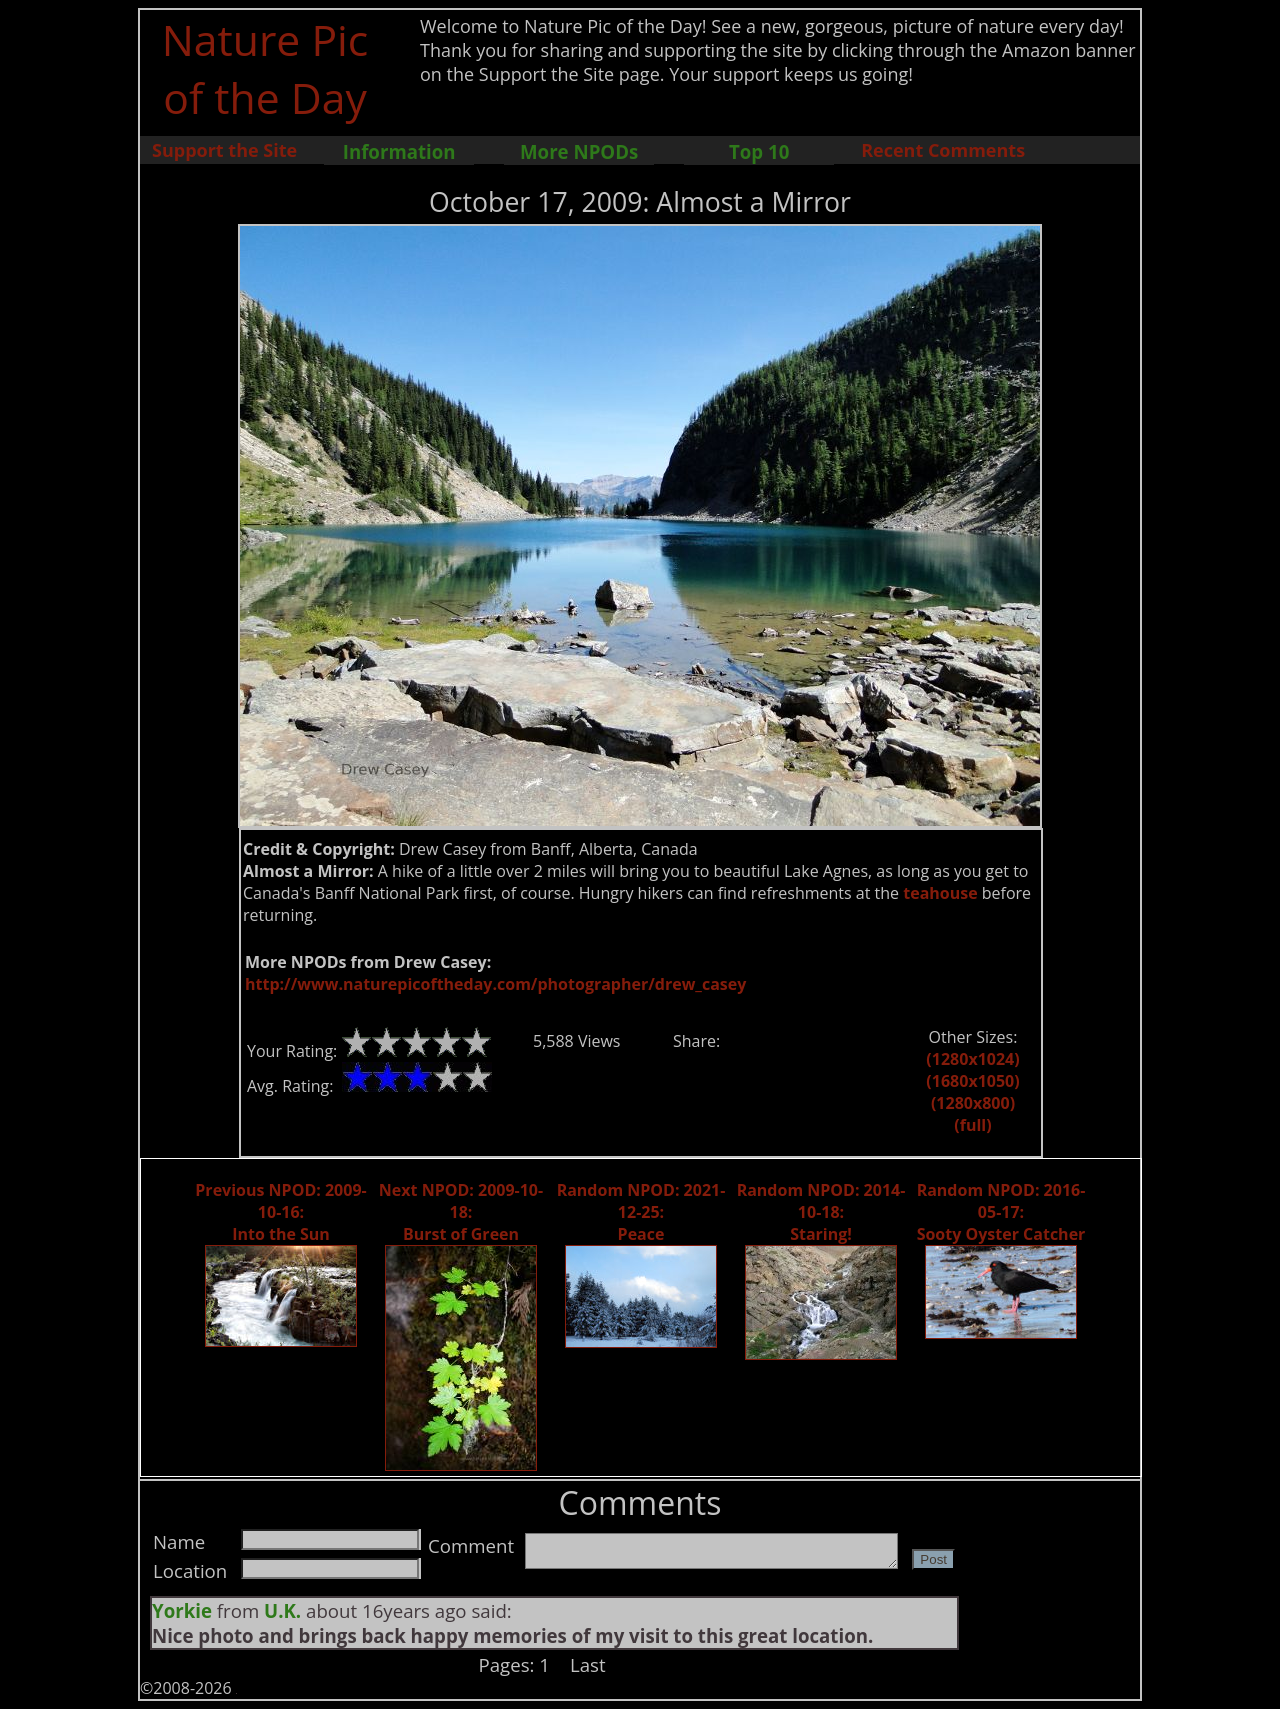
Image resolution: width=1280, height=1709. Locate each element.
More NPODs (579, 151)
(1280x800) (973, 1103)
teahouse (940, 893)
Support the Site (224, 150)
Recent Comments (943, 150)
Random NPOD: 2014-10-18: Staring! (821, 1212)
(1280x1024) (972, 1059)
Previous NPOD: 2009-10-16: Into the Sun (280, 1212)
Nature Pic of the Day (265, 68)
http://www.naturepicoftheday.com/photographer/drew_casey (495, 984)
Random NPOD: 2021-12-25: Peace (641, 1212)
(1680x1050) (972, 1081)
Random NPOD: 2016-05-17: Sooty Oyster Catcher (1001, 1212)
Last (588, 1664)
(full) (972, 1125)
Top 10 (759, 151)
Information (399, 151)
